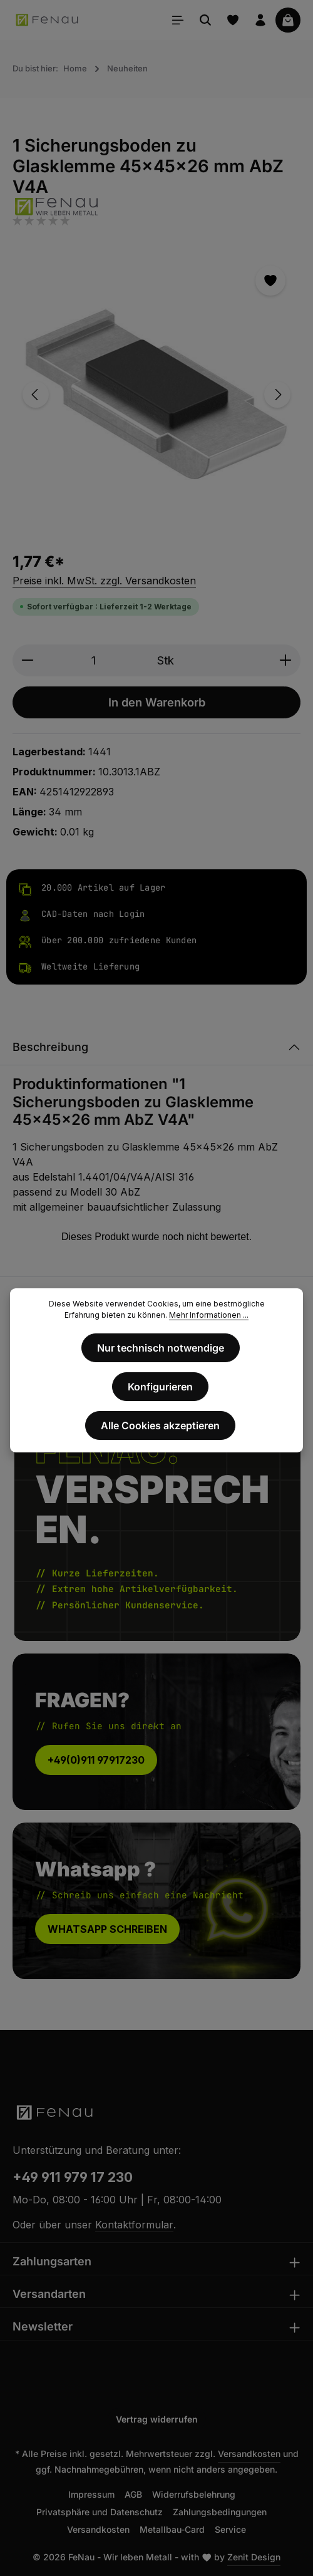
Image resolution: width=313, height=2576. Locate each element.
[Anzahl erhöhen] (285, 660)
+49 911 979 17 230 (73, 2177)
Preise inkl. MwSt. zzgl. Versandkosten (104, 580)
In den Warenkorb (156, 702)
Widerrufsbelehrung (193, 2494)
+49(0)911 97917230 (96, 1760)
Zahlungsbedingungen (220, 2511)
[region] (156, 394)
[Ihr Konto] (260, 20)
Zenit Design (253, 2557)
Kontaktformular (134, 2224)
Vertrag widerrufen (157, 2419)
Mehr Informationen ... (209, 1315)
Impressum (91, 2494)
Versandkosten (249, 2453)
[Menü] (177, 20)
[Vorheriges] (36, 394)
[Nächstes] (277, 394)
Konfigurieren (160, 1386)
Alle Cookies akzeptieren (160, 1425)
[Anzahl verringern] (27, 660)
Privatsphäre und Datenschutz (99, 2511)
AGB (133, 2494)
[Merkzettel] (232, 20)
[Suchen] (205, 20)
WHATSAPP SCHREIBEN (107, 1929)
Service (230, 2529)
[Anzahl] (93, 660)
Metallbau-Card (172, 2529)
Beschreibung (50, 1046)
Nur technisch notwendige (160, 1348)
